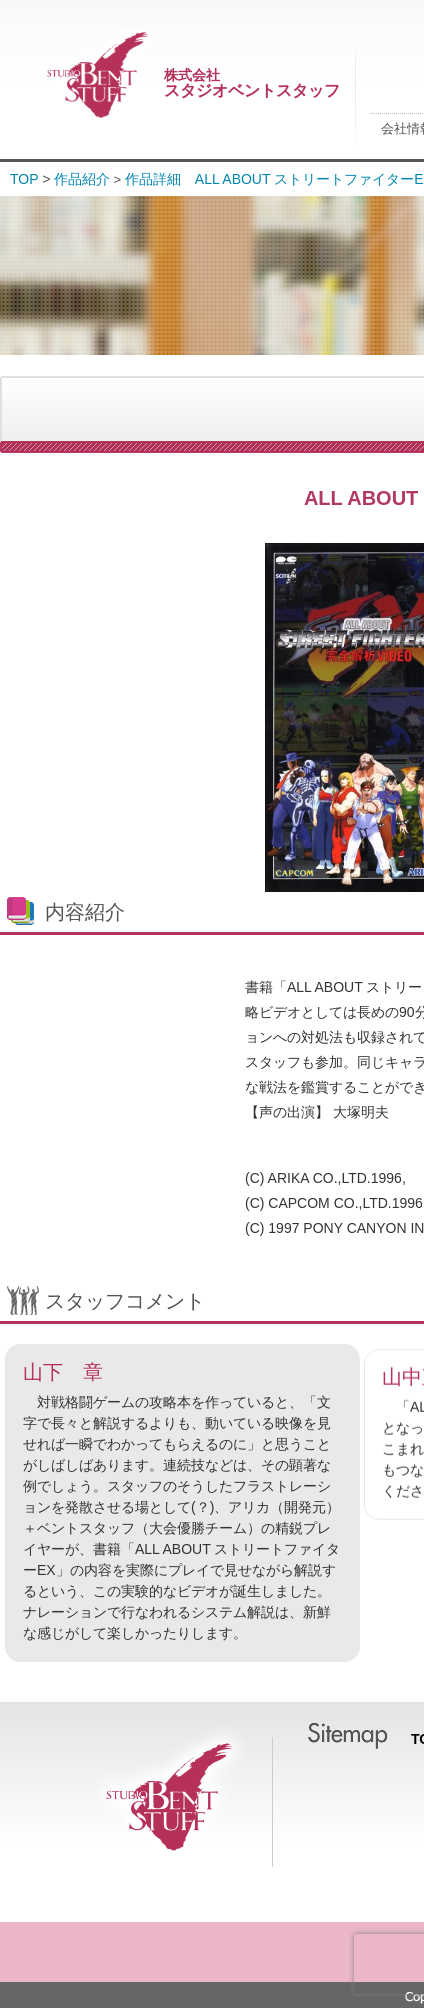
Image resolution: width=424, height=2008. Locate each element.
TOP (24, 179)
